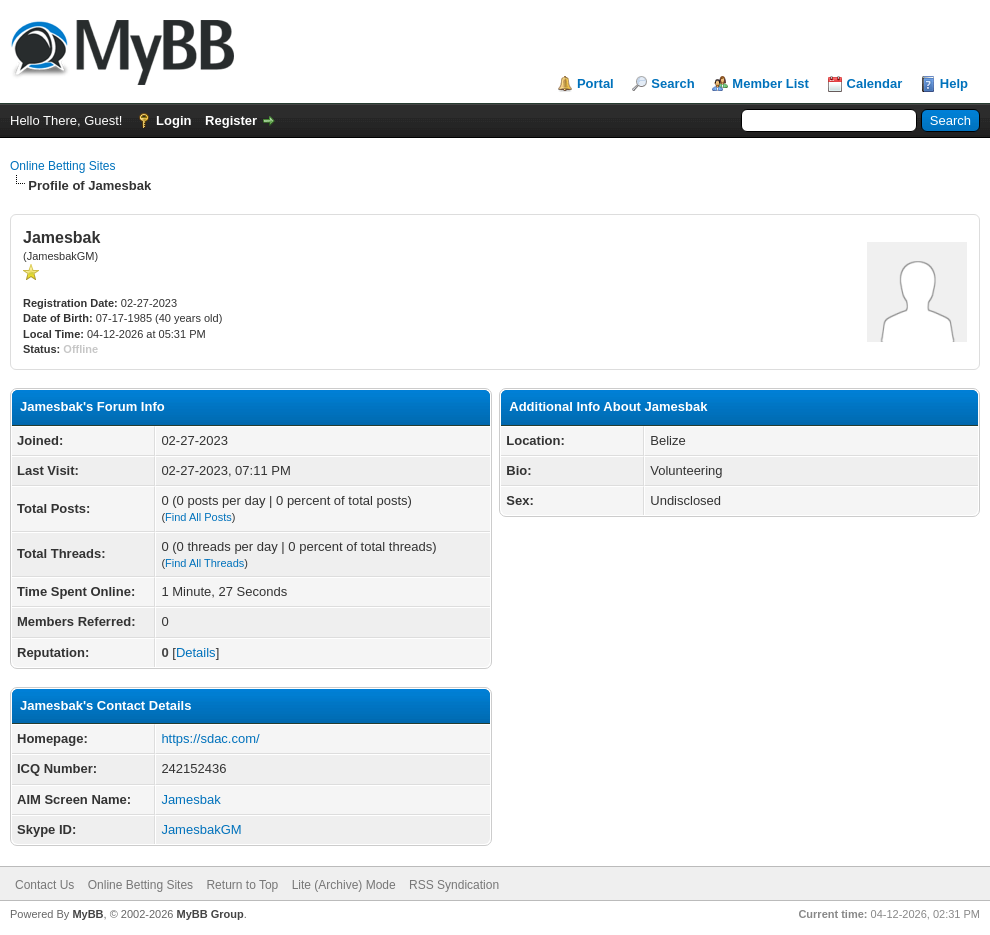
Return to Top (242, 885)
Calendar (875, 83)
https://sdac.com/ (210, 738)
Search (672, 83)
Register (231, 120)
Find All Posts (198, 517)
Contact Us (44, 885)
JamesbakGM (201, 829)
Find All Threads (204, 563)
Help (954, 83)
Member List (770, 83)
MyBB (87, 914)
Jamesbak (190, 799)
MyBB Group (209, 914)
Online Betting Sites (62, 166)
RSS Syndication (454, 885)
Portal (595, 83)
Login (173, 120)
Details (196, 652)
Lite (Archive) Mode (344, 885)
